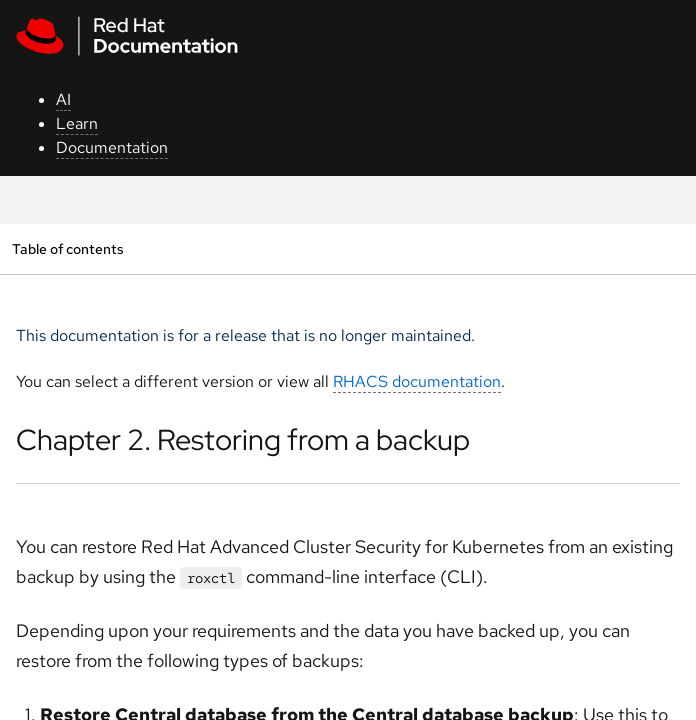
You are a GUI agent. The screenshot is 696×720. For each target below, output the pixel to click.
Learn (77, 123)
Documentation (112, 147)
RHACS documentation (417, 381)
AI (63, 99)
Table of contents (67, 248)
